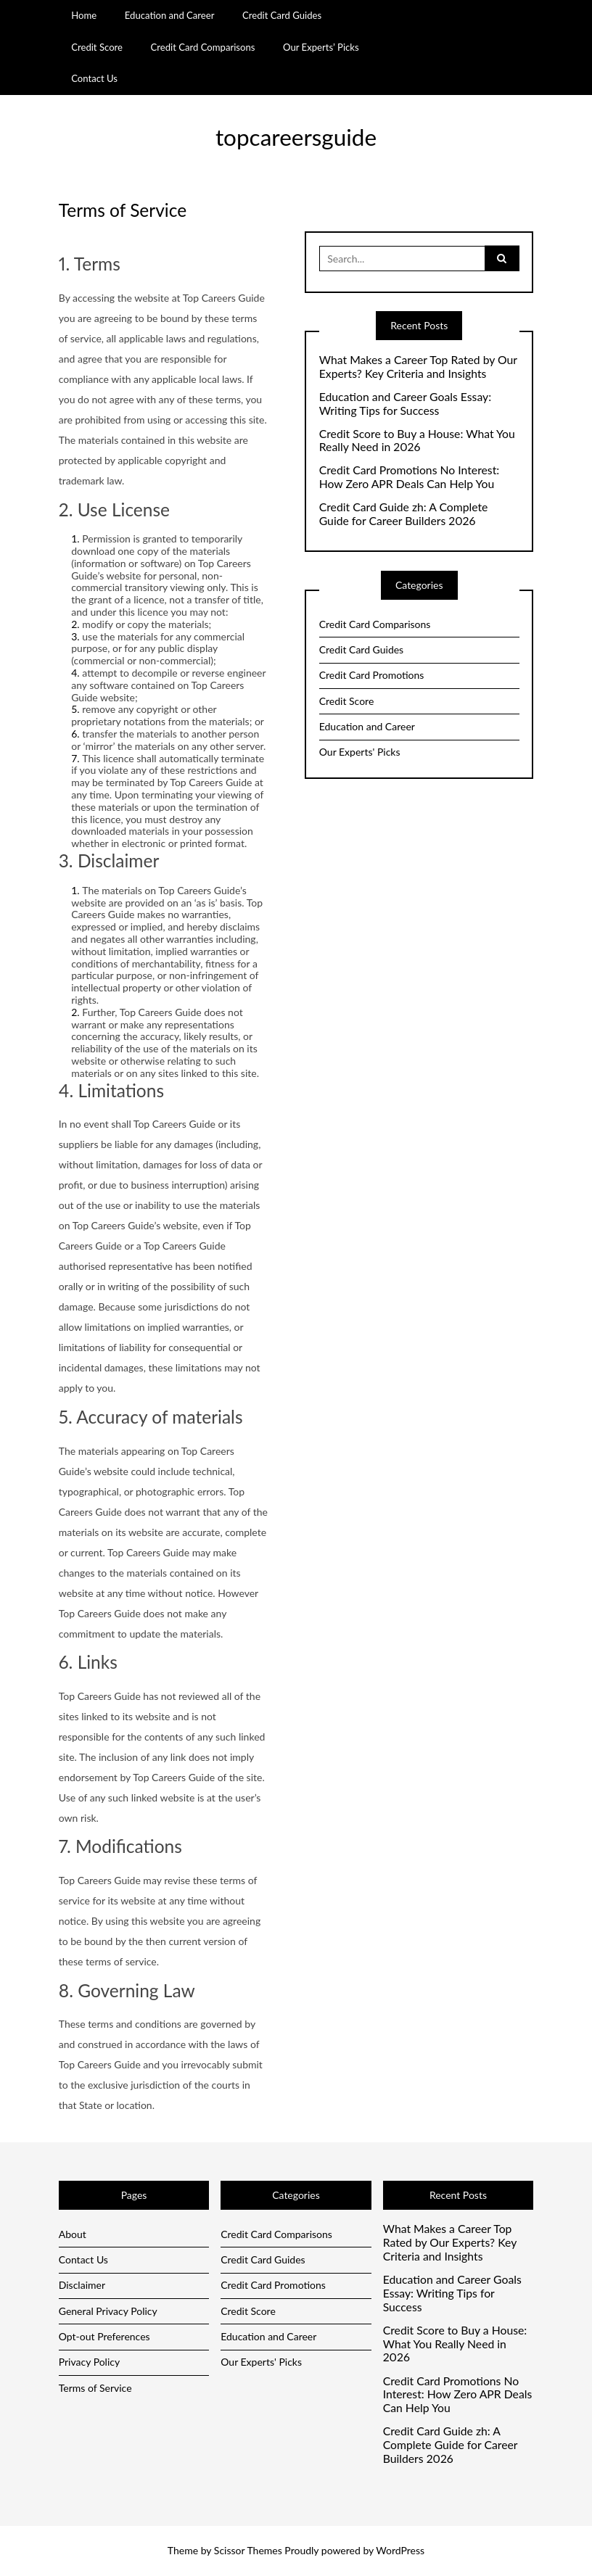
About (72, 2234)
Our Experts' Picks (359, 752)
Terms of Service (95, 2388)
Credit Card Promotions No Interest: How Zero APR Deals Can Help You (409, 476)
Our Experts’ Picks (321, 47)
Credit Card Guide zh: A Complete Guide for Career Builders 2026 (403, 513)
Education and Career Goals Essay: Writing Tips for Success (405, 403)
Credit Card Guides (281, 15)
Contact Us (94, 78)
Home (83, 15)
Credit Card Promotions (371, 675)
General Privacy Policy (108, 2311)
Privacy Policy (89, 2362)
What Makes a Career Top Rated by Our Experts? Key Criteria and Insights (418, 366)
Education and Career (170, 15)
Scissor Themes (248, 2550)
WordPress (400, 2550)
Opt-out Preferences (104, 2336)
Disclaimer (82, 2285)
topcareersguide (296, 137)
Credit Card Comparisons (203, 47)
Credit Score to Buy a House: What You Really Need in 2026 (417, 440)
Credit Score (97, 47)
